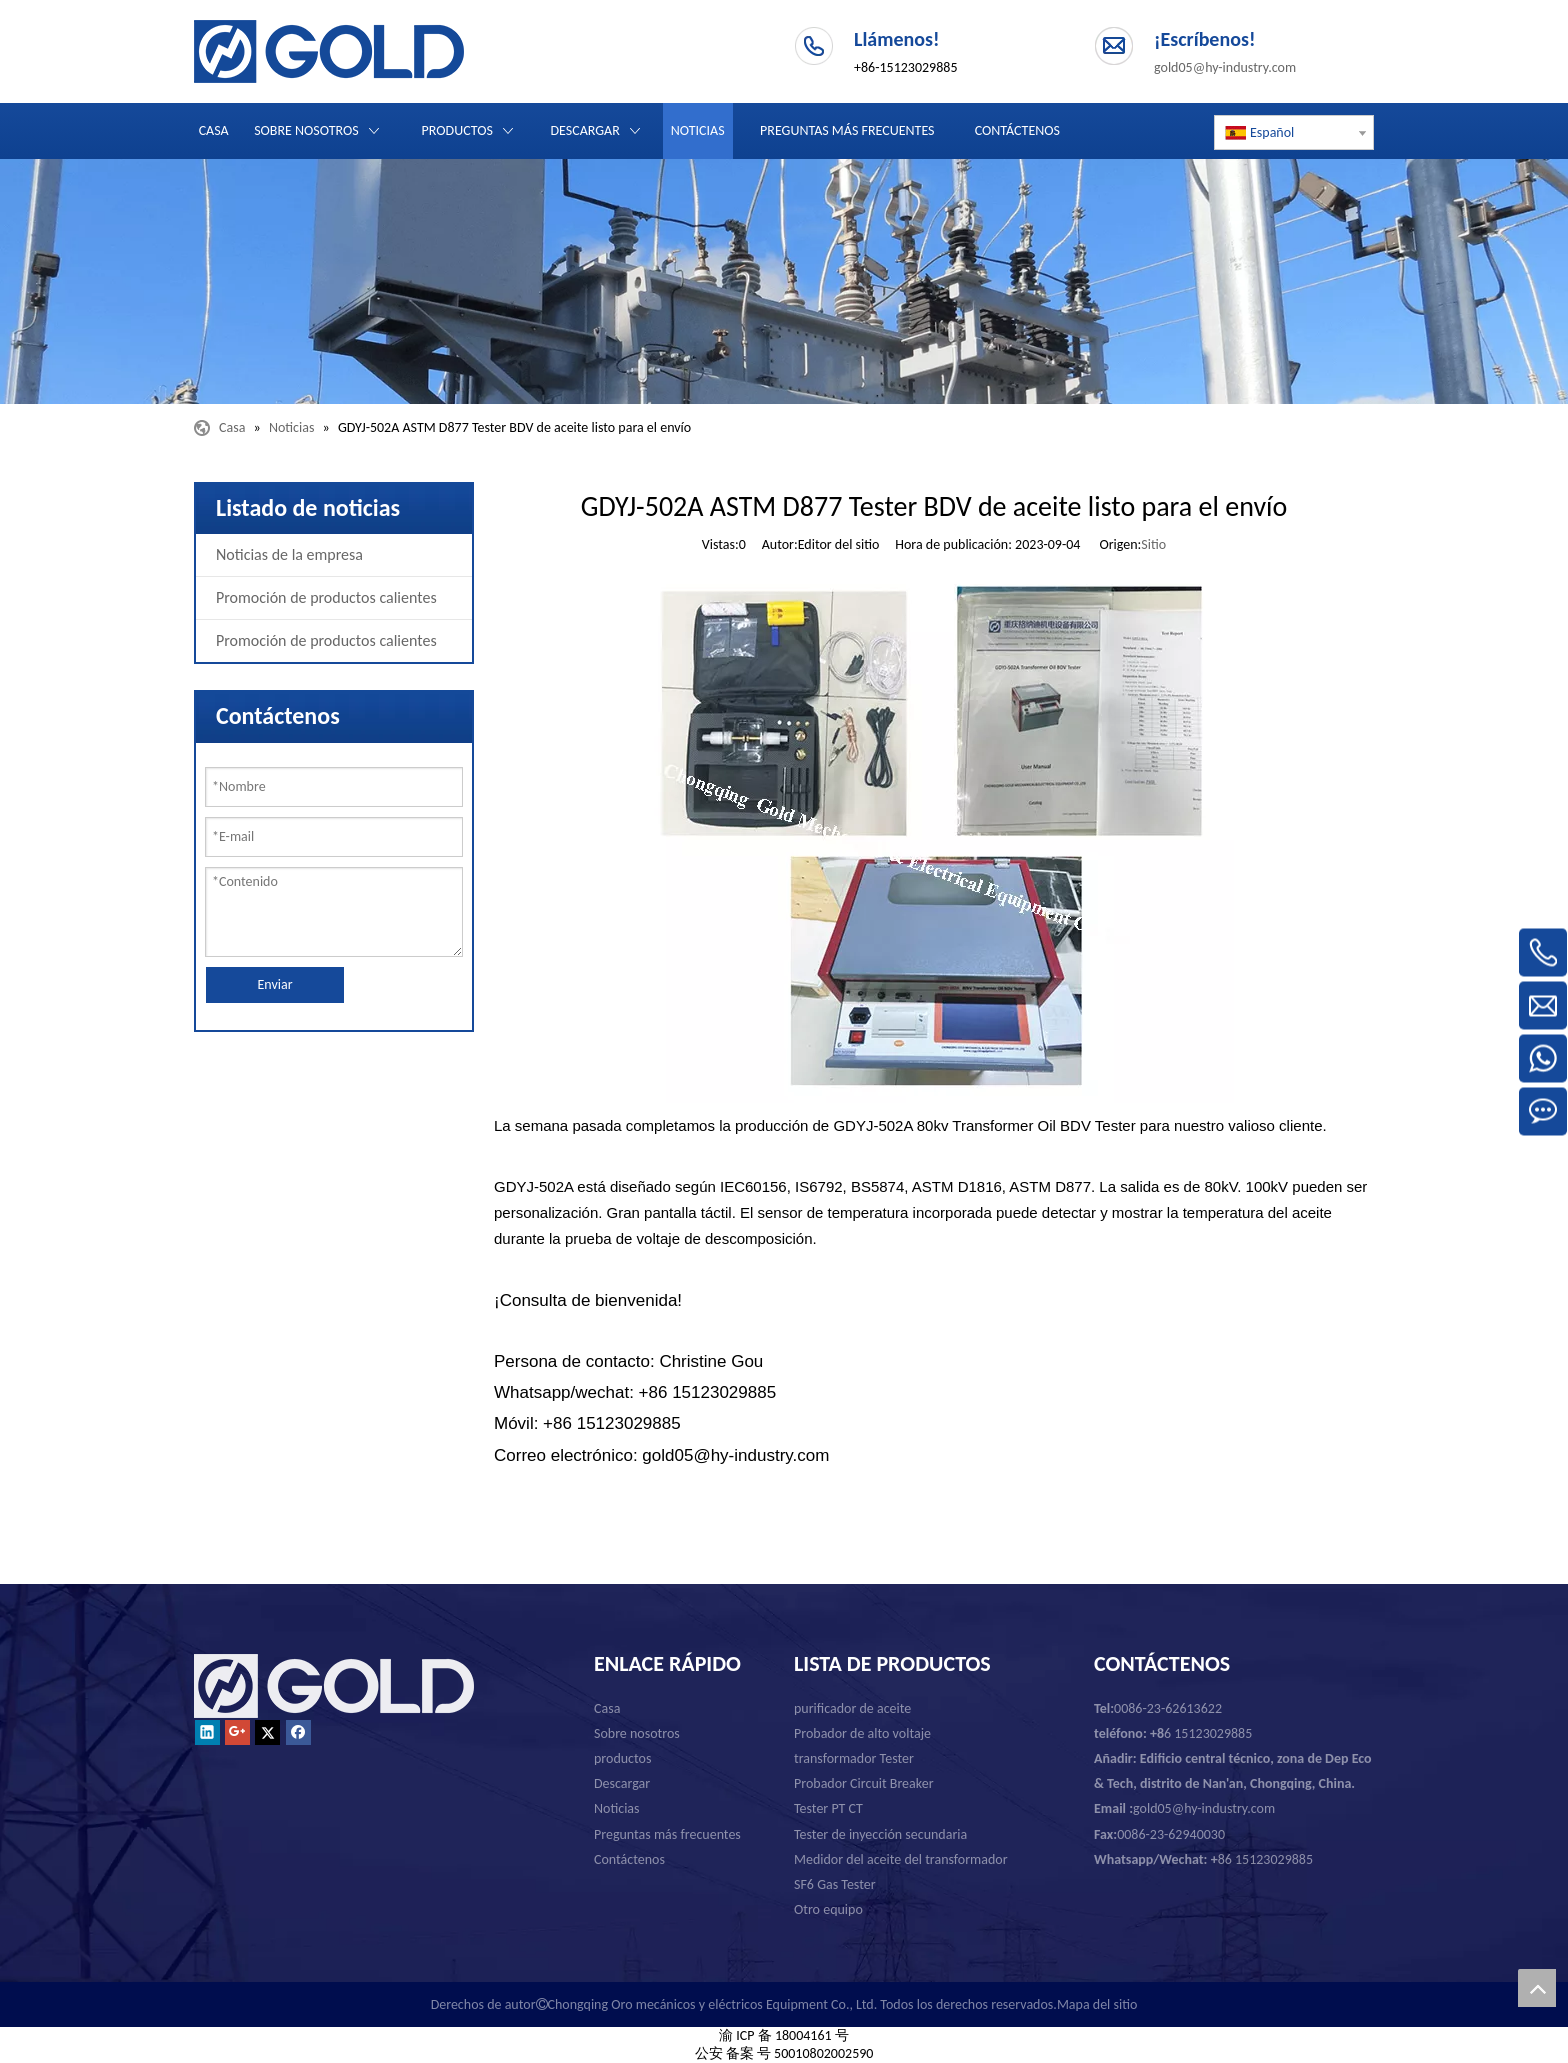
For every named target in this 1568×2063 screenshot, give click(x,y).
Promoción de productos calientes (326, 597)
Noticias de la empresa (289, 554)
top (1537, 1988)
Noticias (617, 1808)
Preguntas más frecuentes (667, 1834)
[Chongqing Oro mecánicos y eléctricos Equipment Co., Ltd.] (784, 281)
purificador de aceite (852, 1708)
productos (622, 1758)
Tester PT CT (828, 1808)
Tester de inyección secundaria (880, 1834)
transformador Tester (854, 1758)
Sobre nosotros (637, 1733)
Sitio (1153, 544)
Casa (607, 1708)
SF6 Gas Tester (835, 1884)
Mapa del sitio (1097, 2004)
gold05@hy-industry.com (1225, 67)
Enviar (274, 984)
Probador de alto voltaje (862, 1733)
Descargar (622, 1783)
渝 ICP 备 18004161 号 (784, 2035)
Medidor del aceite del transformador (901, 1859)
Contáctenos (629, 1859)
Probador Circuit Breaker (864, 1783)
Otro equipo (828, 1909)
